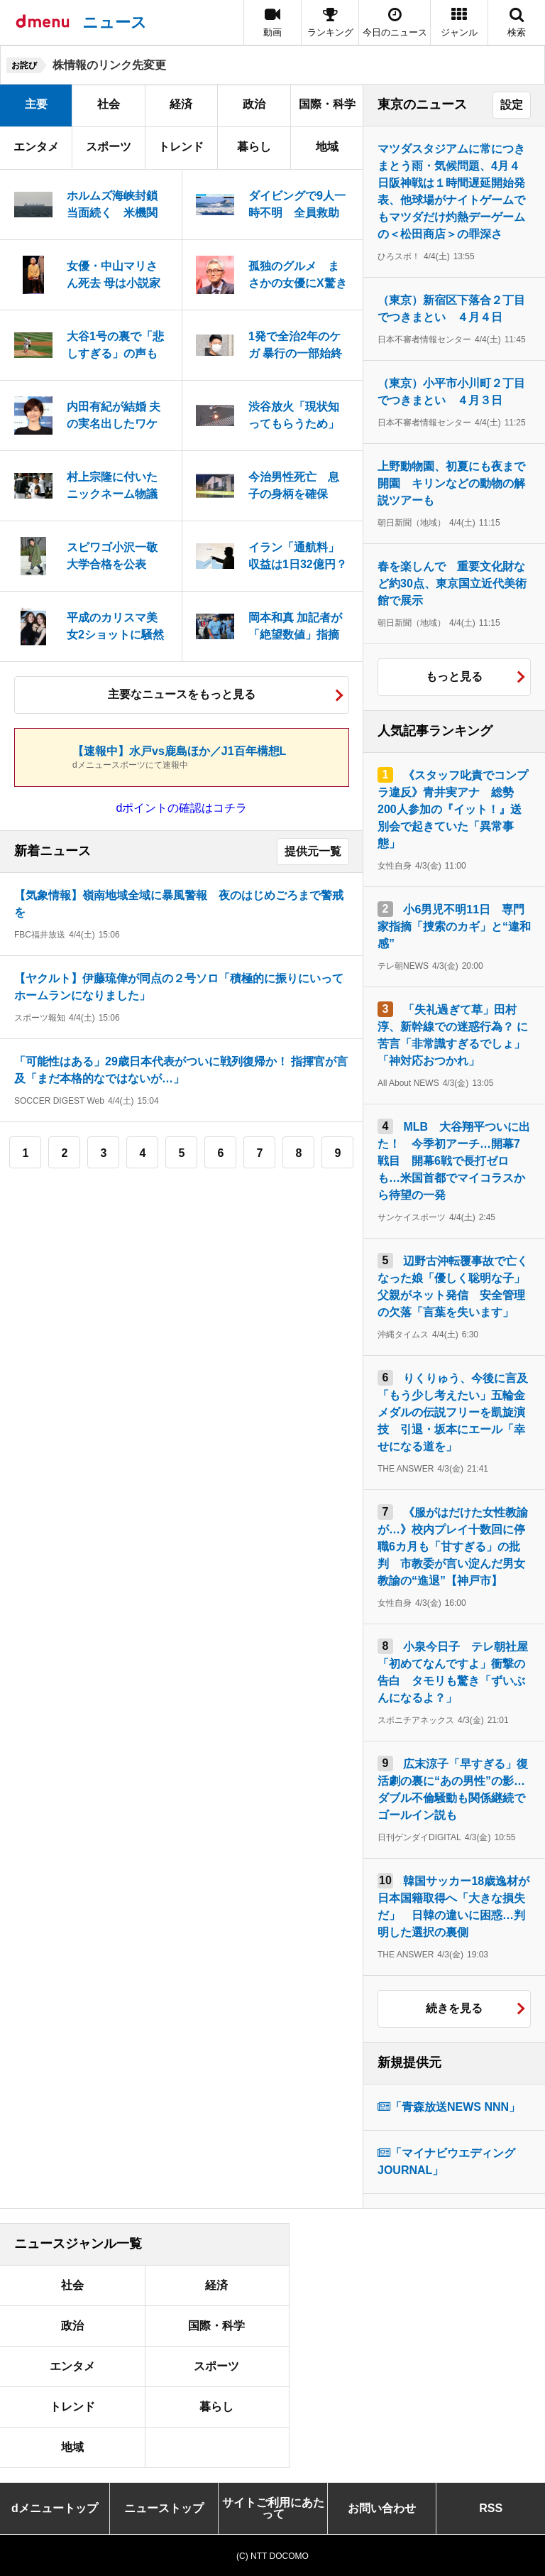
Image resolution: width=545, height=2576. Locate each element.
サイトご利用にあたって (273, 2508)
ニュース (114, 22)
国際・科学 (327, 104)
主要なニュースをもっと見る (181, 694)
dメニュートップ (54, 2508)
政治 (254, 104)
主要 (36, 104)
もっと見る (454, 676)
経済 (181, 104)
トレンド (181, 147)
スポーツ (108, 147)
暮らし (254, 147)
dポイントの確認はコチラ (182, 808)
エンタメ (36, 147)
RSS (490, 2508)
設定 (511, 105)
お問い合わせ (382, 2508)
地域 (327, 147)
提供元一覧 (313, 851)
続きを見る (454, 2008)
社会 (108, 104)
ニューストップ (164, 2508)
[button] (459, 22)
